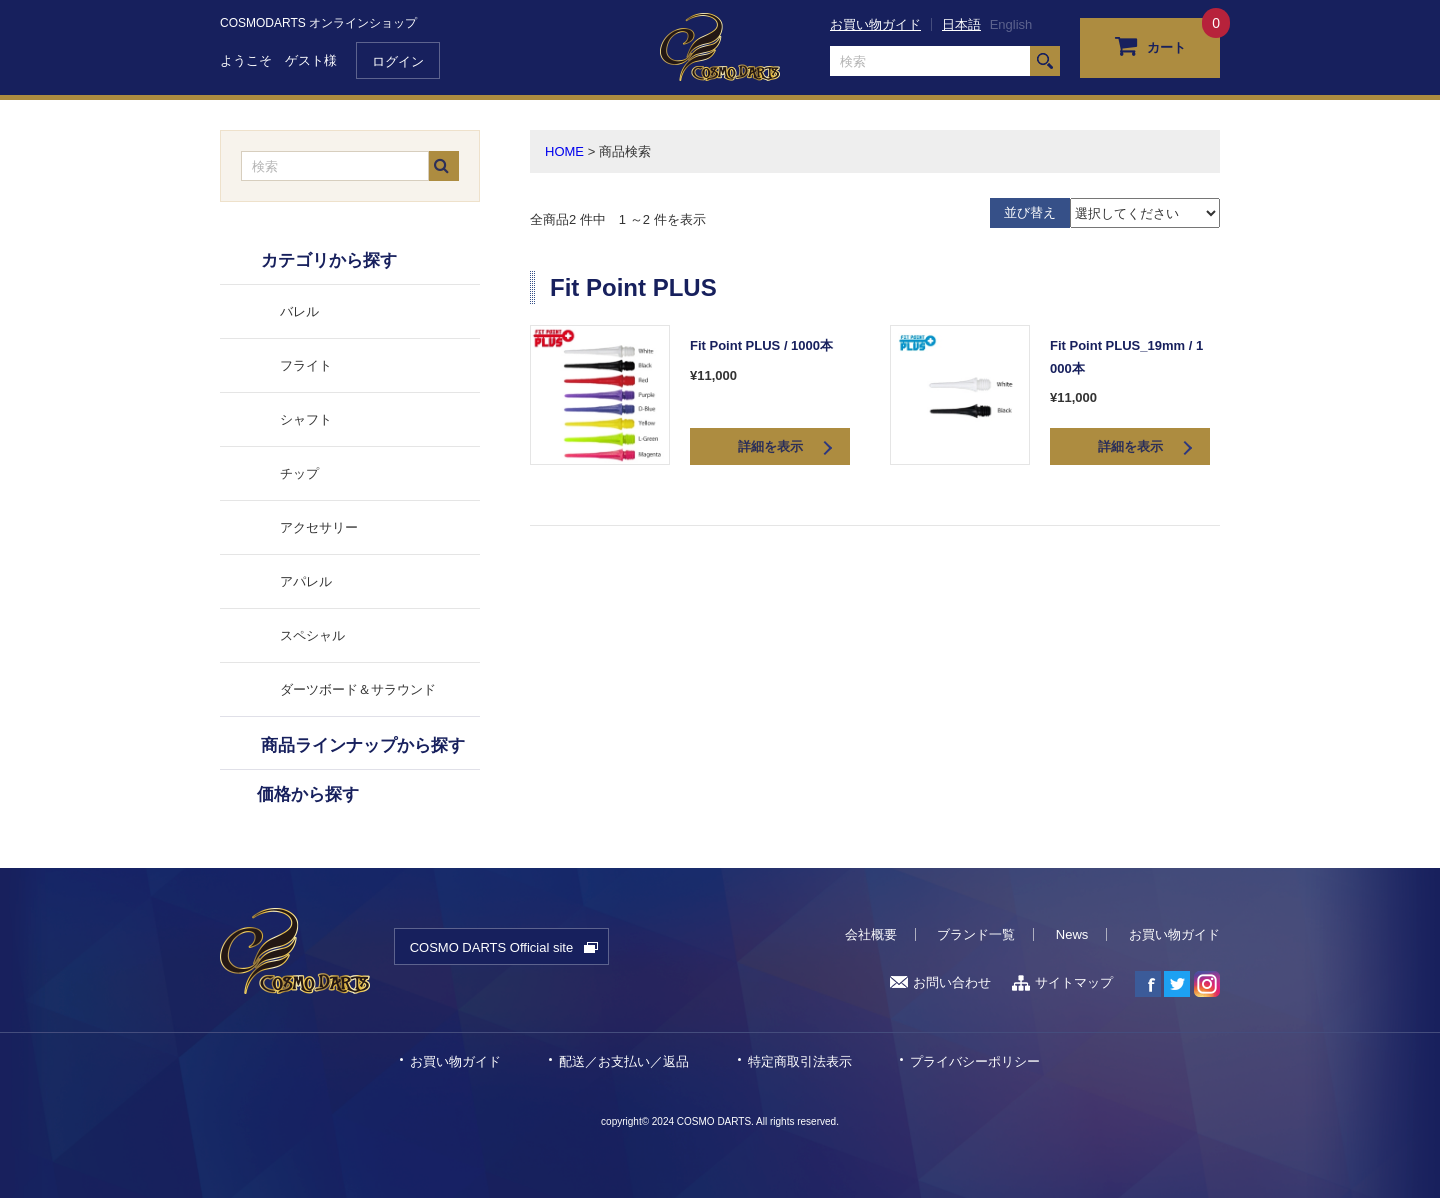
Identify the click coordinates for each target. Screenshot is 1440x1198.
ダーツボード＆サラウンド (358, 689)
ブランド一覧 (976, 934)
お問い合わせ (940, 982)
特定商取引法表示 (800, 1061)
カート (1150, 45)
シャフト (306, 419)
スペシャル (312, 635)
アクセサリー (319, 527)
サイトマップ (1062, 982)
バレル (299, 311)
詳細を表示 (770, 446)
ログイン (398, 61)
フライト (306, 365)
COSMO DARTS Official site (492, 947)
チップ (299, 473)
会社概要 (871, 934)
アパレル (306, 581)
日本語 (961, 24)
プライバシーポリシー (975, 1061)
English (1011, 24)
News (1072, 934)
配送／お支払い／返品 (624, 1061)
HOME (564, 151)
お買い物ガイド (875, 24)
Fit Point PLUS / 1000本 (761, 345)
